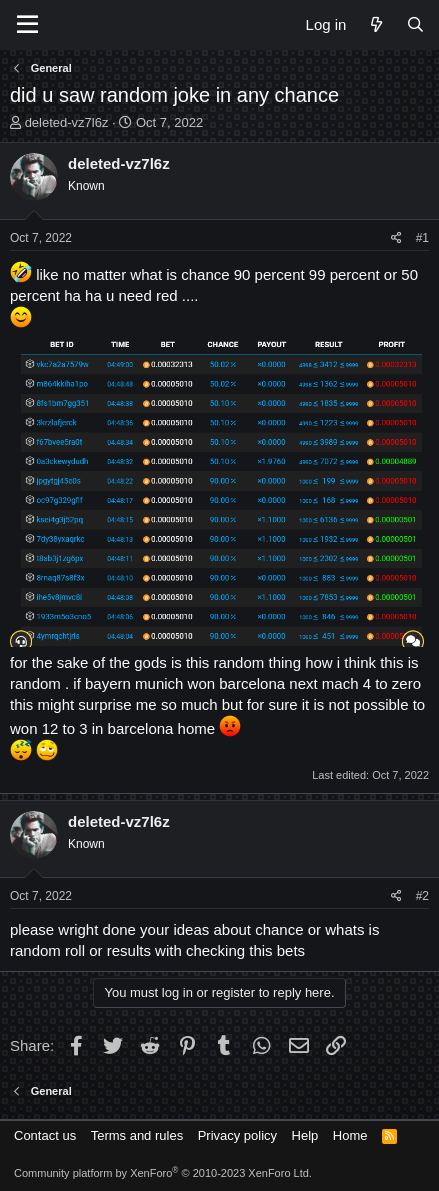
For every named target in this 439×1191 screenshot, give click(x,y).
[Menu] (27, 25)
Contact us (45, 1135)
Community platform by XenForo (163, 1173)
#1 (422, 238)
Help (305, 1135)
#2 (422, 896)
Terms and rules (137, 1135)
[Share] (396, 238)
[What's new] (375, 24)
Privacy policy (237, 1135)
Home (350, 1135)
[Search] (415, 24)
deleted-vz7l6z (67, 122)
